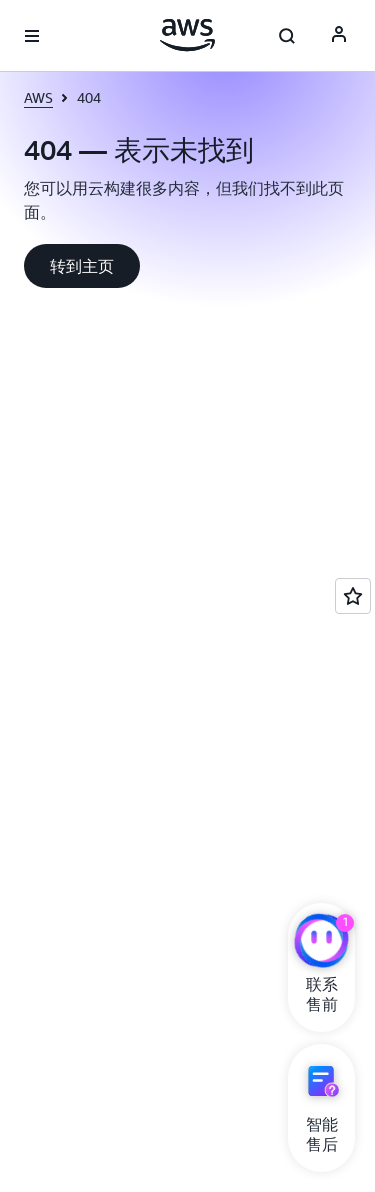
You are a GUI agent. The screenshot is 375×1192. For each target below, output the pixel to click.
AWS (38, 97)
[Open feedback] (353, 596)
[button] (82, 266)
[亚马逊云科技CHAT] (321, 943)
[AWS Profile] (339, 36)
